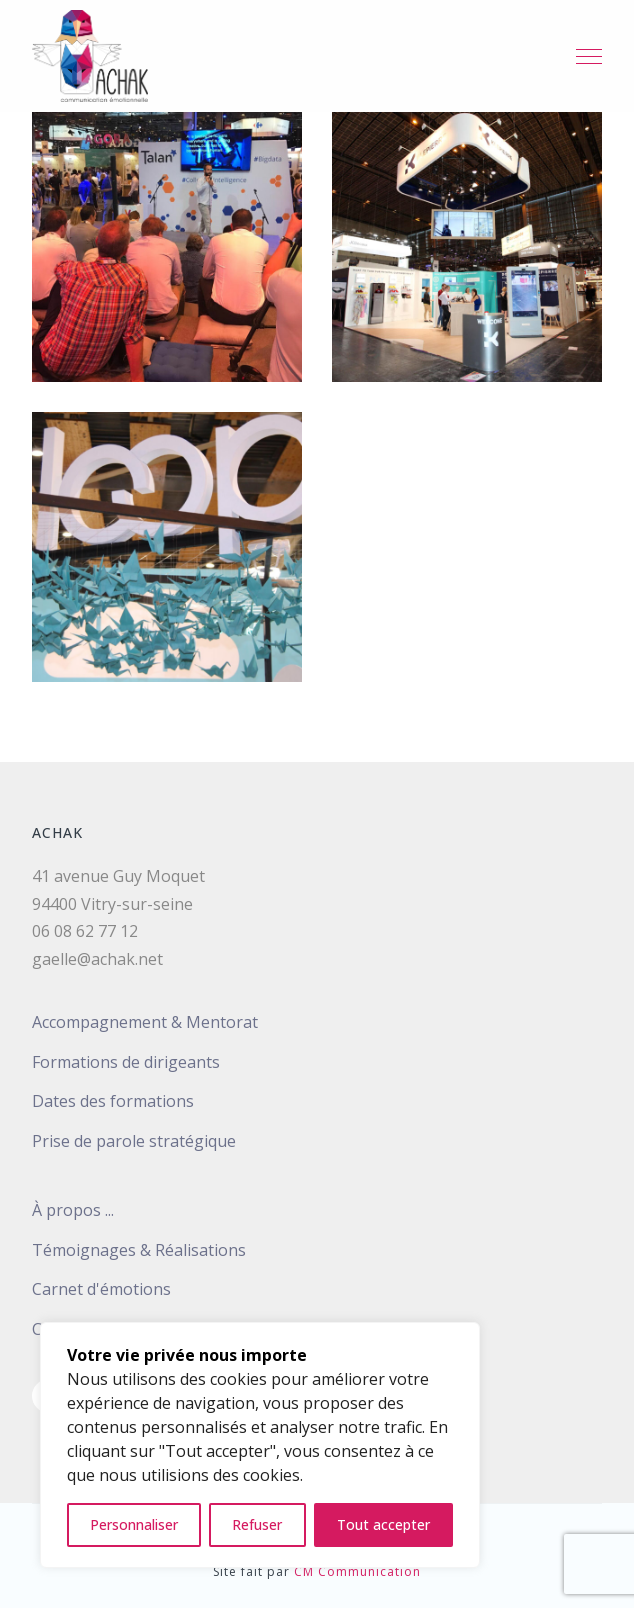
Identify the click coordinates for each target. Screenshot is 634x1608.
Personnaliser (134, 1524)
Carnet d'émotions (101, 1289)
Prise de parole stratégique (134, 1141)
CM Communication (357, 1571)
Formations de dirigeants (126, 1062)
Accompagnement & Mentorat (145, 1022)
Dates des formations (113, 1101)
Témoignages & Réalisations (139, 1250)
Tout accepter (383, 1524)
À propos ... (73, 1210)
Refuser (257, 1524)
